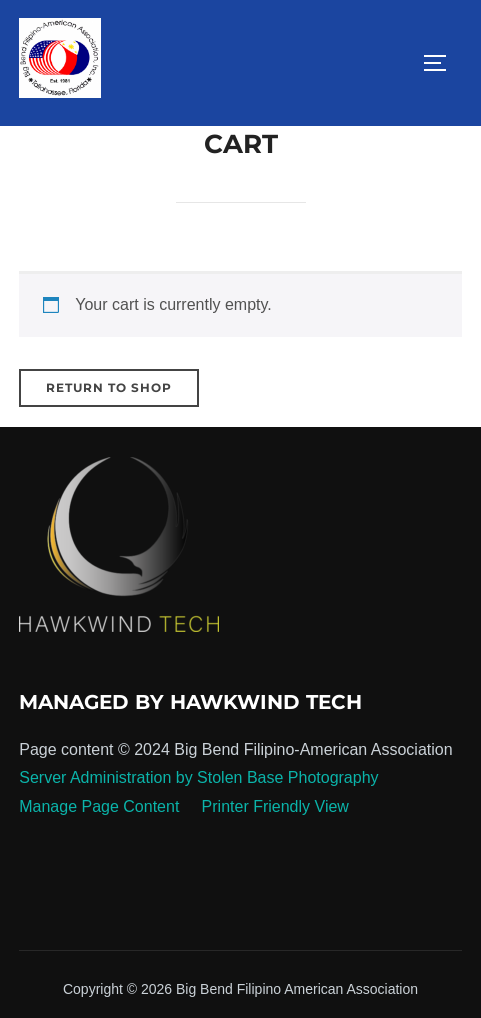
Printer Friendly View (275, 806)
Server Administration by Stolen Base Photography (198, 777)
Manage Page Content (101, 806)
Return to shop (109, 387)
